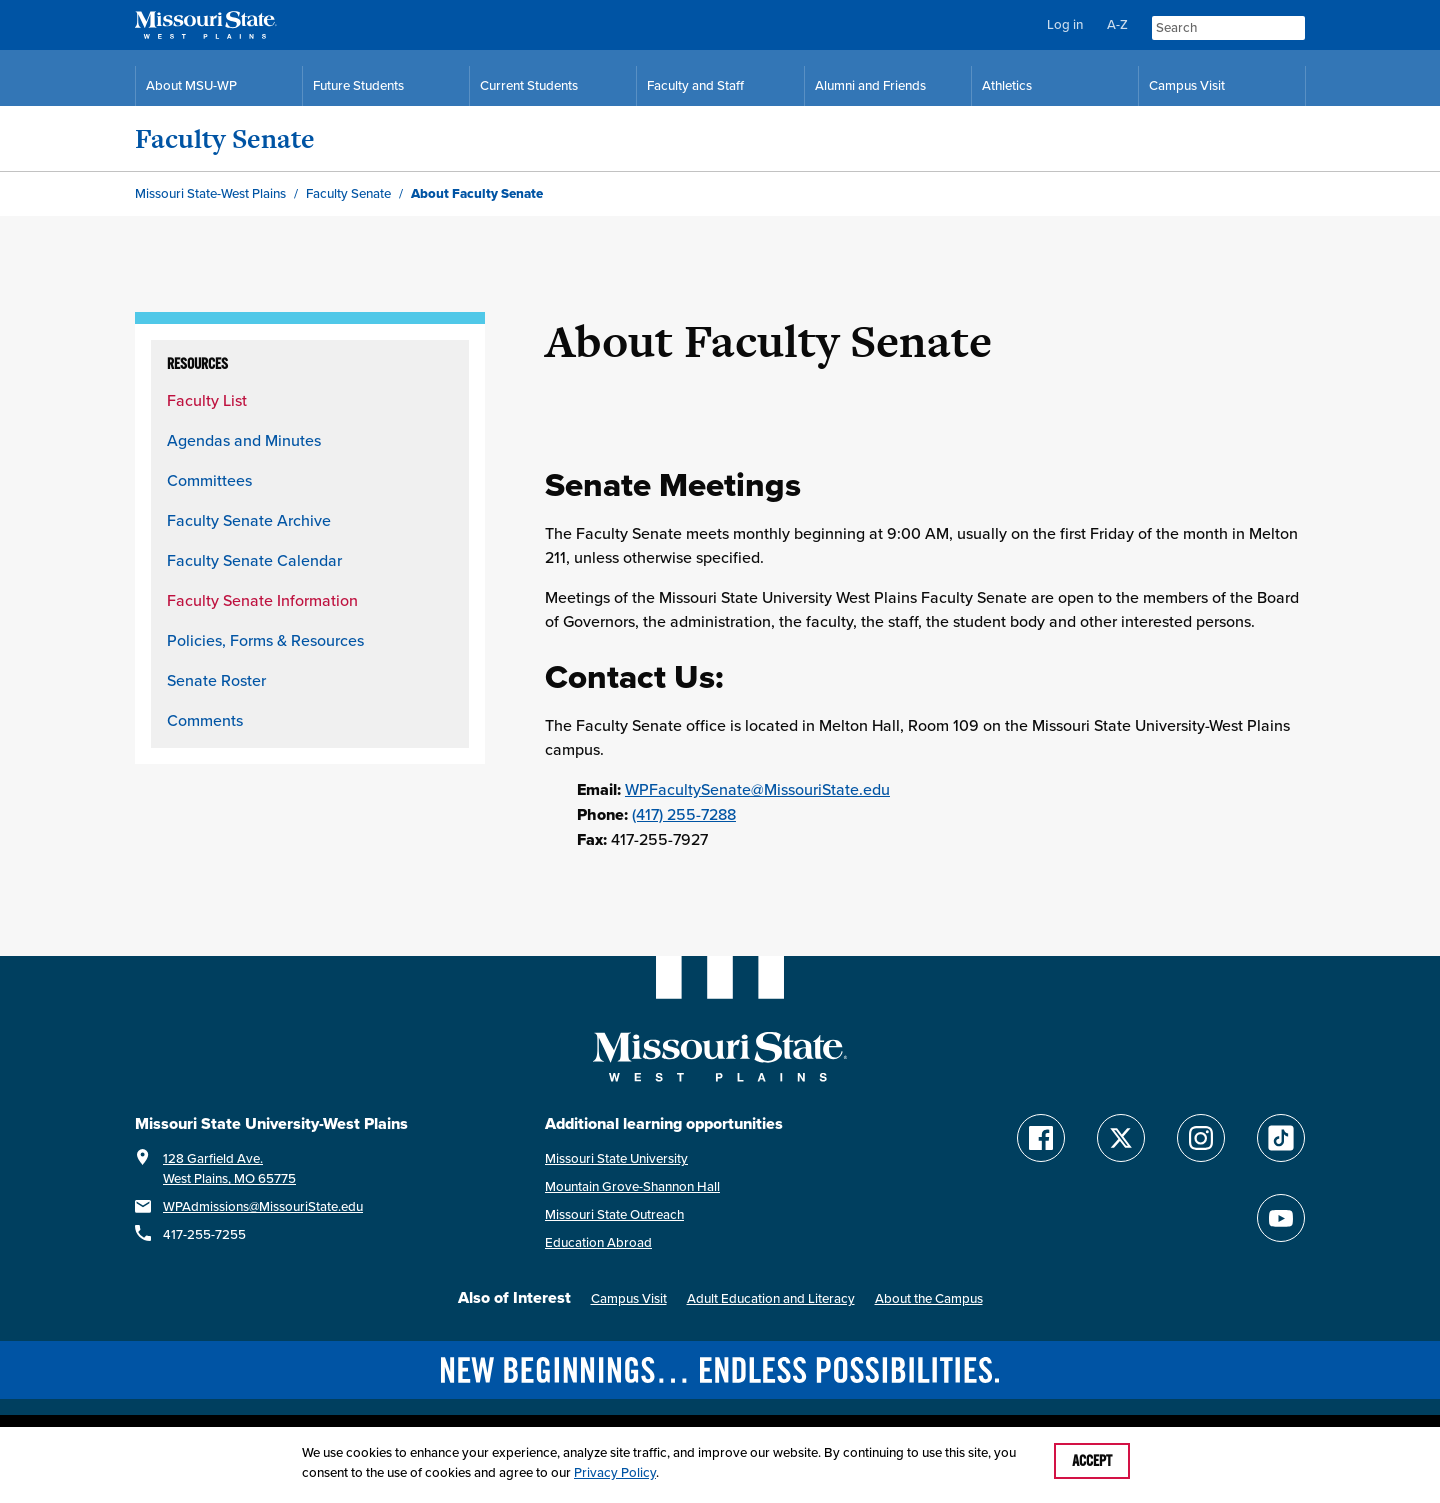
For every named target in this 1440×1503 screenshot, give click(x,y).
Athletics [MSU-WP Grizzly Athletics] (1007, 85)
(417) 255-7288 (684, 814)
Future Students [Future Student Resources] (358, 85)
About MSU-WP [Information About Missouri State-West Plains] (191, 85)
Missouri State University (616, 1158)
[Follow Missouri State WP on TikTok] (1281, 1138)
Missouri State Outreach (614, 1214)
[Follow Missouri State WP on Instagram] (1201, 1138)
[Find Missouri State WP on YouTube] (1281, 1218)
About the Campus (929, 1298)
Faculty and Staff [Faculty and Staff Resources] (695, 85)
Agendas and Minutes (244, 440)
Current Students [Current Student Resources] (529, 85)
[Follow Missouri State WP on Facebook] (1041, 1138)
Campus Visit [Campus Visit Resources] (1187, 85)
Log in (1065, 24)
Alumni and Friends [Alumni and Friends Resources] (870, 85)
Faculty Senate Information (262, 600)
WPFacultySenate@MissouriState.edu (757, 789)
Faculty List (207, 400)
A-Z (1117, 24)
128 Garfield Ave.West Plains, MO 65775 (229, 1168)
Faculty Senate (225, 138)
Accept (1092, 1461)
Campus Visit (629, 1298)
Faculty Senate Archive (249, 520)
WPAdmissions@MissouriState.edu (263, 1206)
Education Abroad (598, 1242)
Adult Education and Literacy (771, 1298)
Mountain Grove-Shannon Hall (632, 1186)
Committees (209, 480)
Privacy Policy (615, 1472)
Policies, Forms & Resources (265, 640)
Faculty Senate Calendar (254, 560)
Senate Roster (216, 680)
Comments (205, 720)
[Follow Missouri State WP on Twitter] (1121, 1138)
